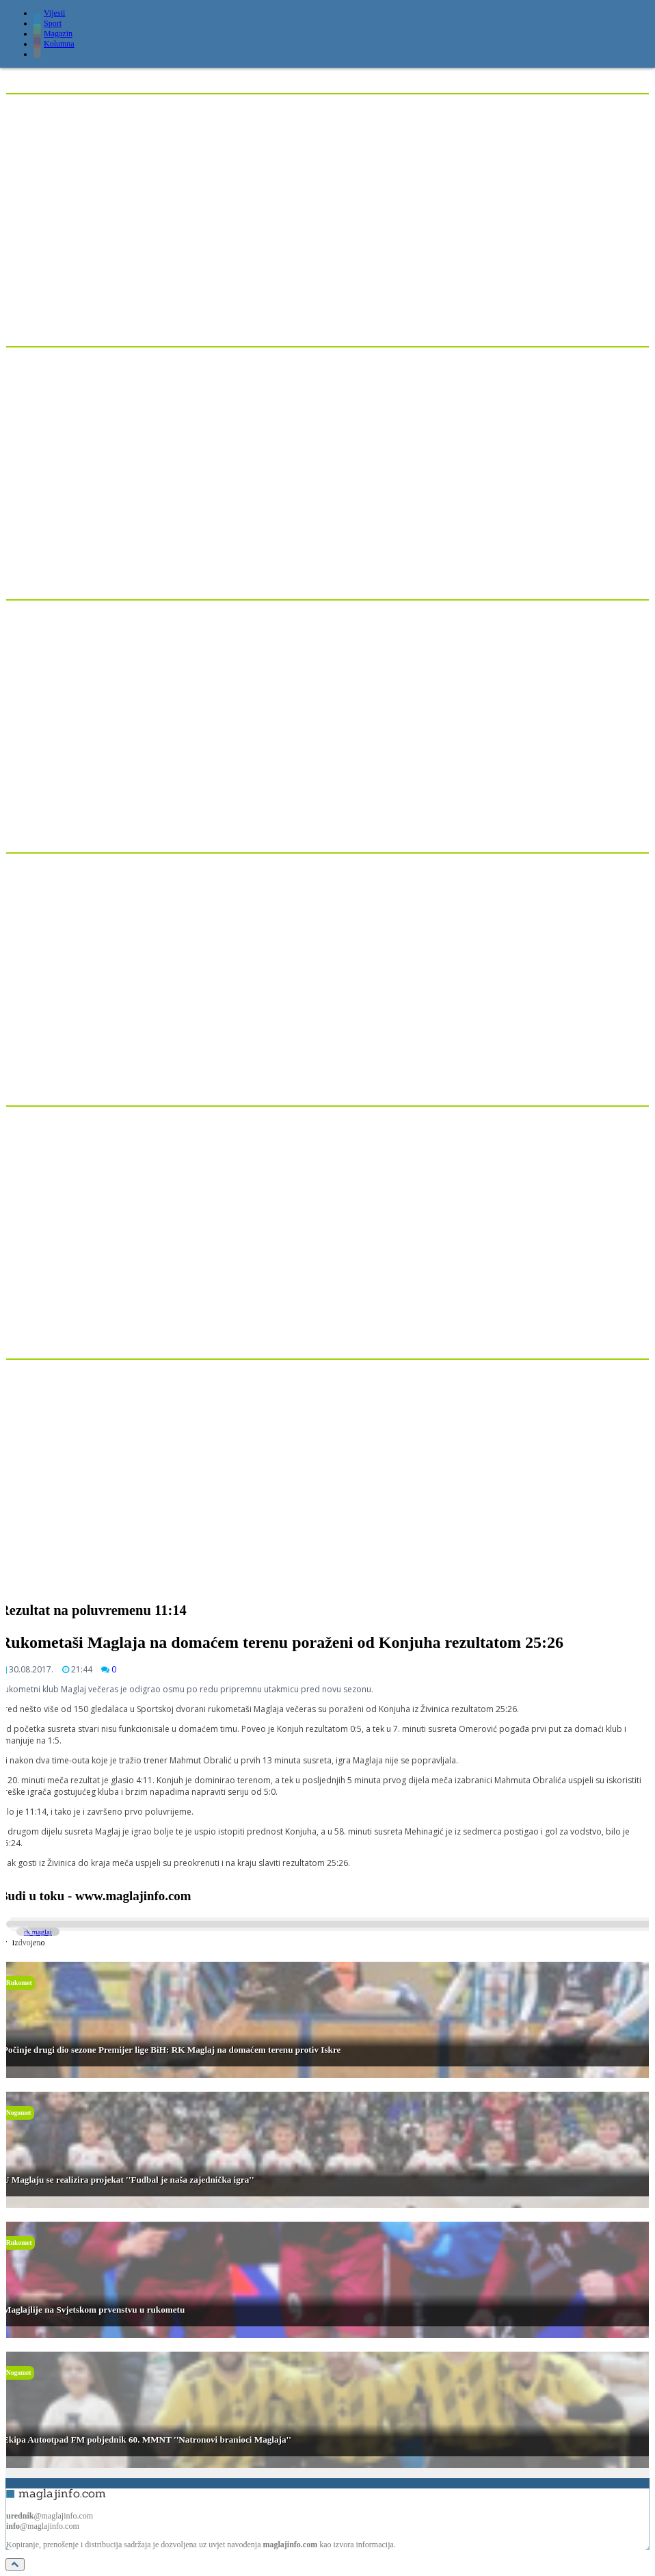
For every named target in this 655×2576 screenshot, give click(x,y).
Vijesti (49, 13)
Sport (48, 23)
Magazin (53, 33)
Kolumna (54, 44)
